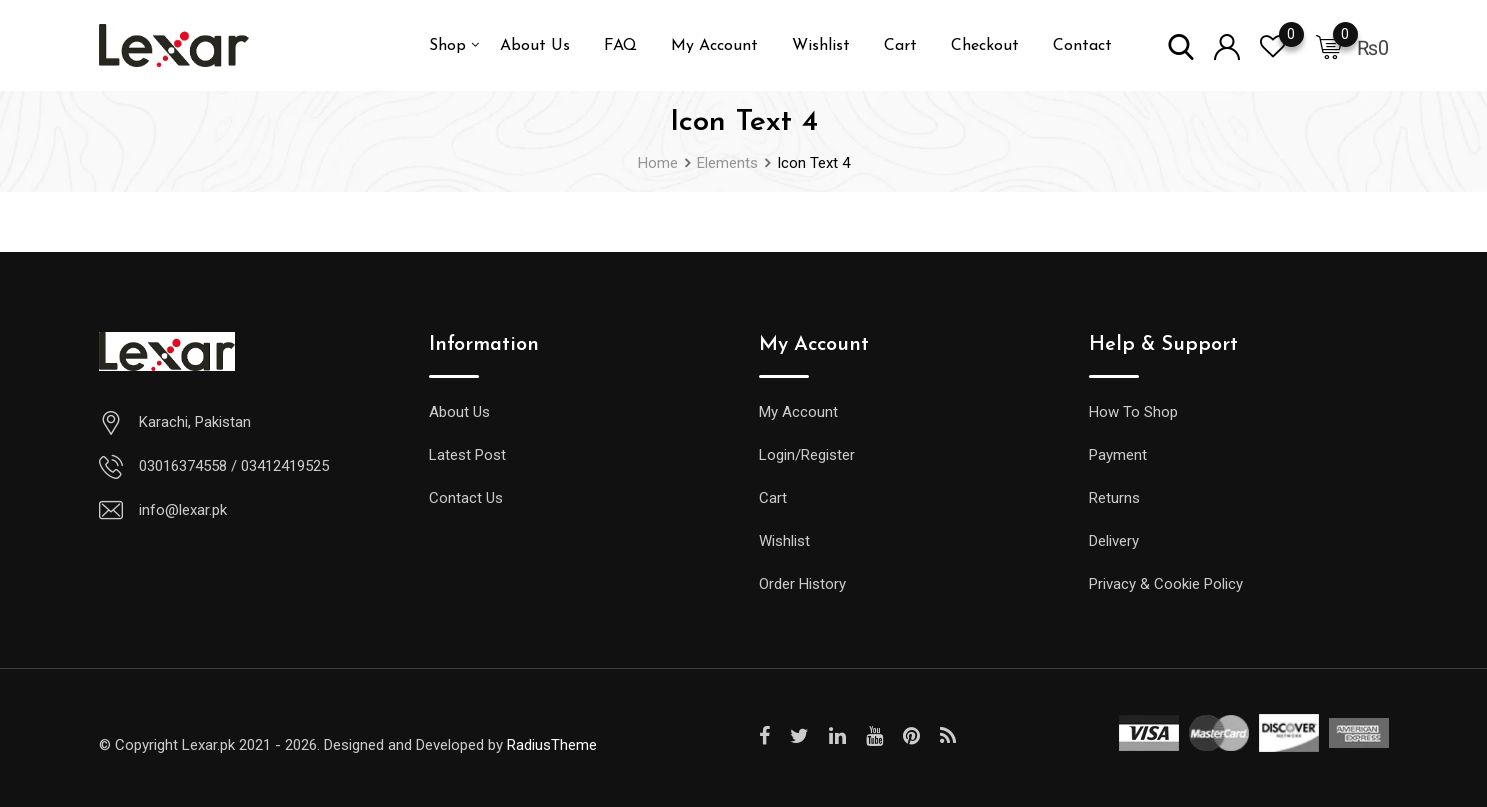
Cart (900, 46)
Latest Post (467, 455)
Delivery (1114, 541)
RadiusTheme (552, 745)
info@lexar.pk (183, 510)
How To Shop (1133, 412)
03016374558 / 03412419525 (234, 466)
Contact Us (466, 498)
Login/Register (807, 455)
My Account (714, 46)
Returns (1114, 498)
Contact (1082, 46)
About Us (535, 46)
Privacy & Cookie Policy (1166, 584)
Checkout (985, 46)
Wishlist (821, 46)
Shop (447, 46)
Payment (1118, 455)
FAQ (620, 46)
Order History (802, 584)
